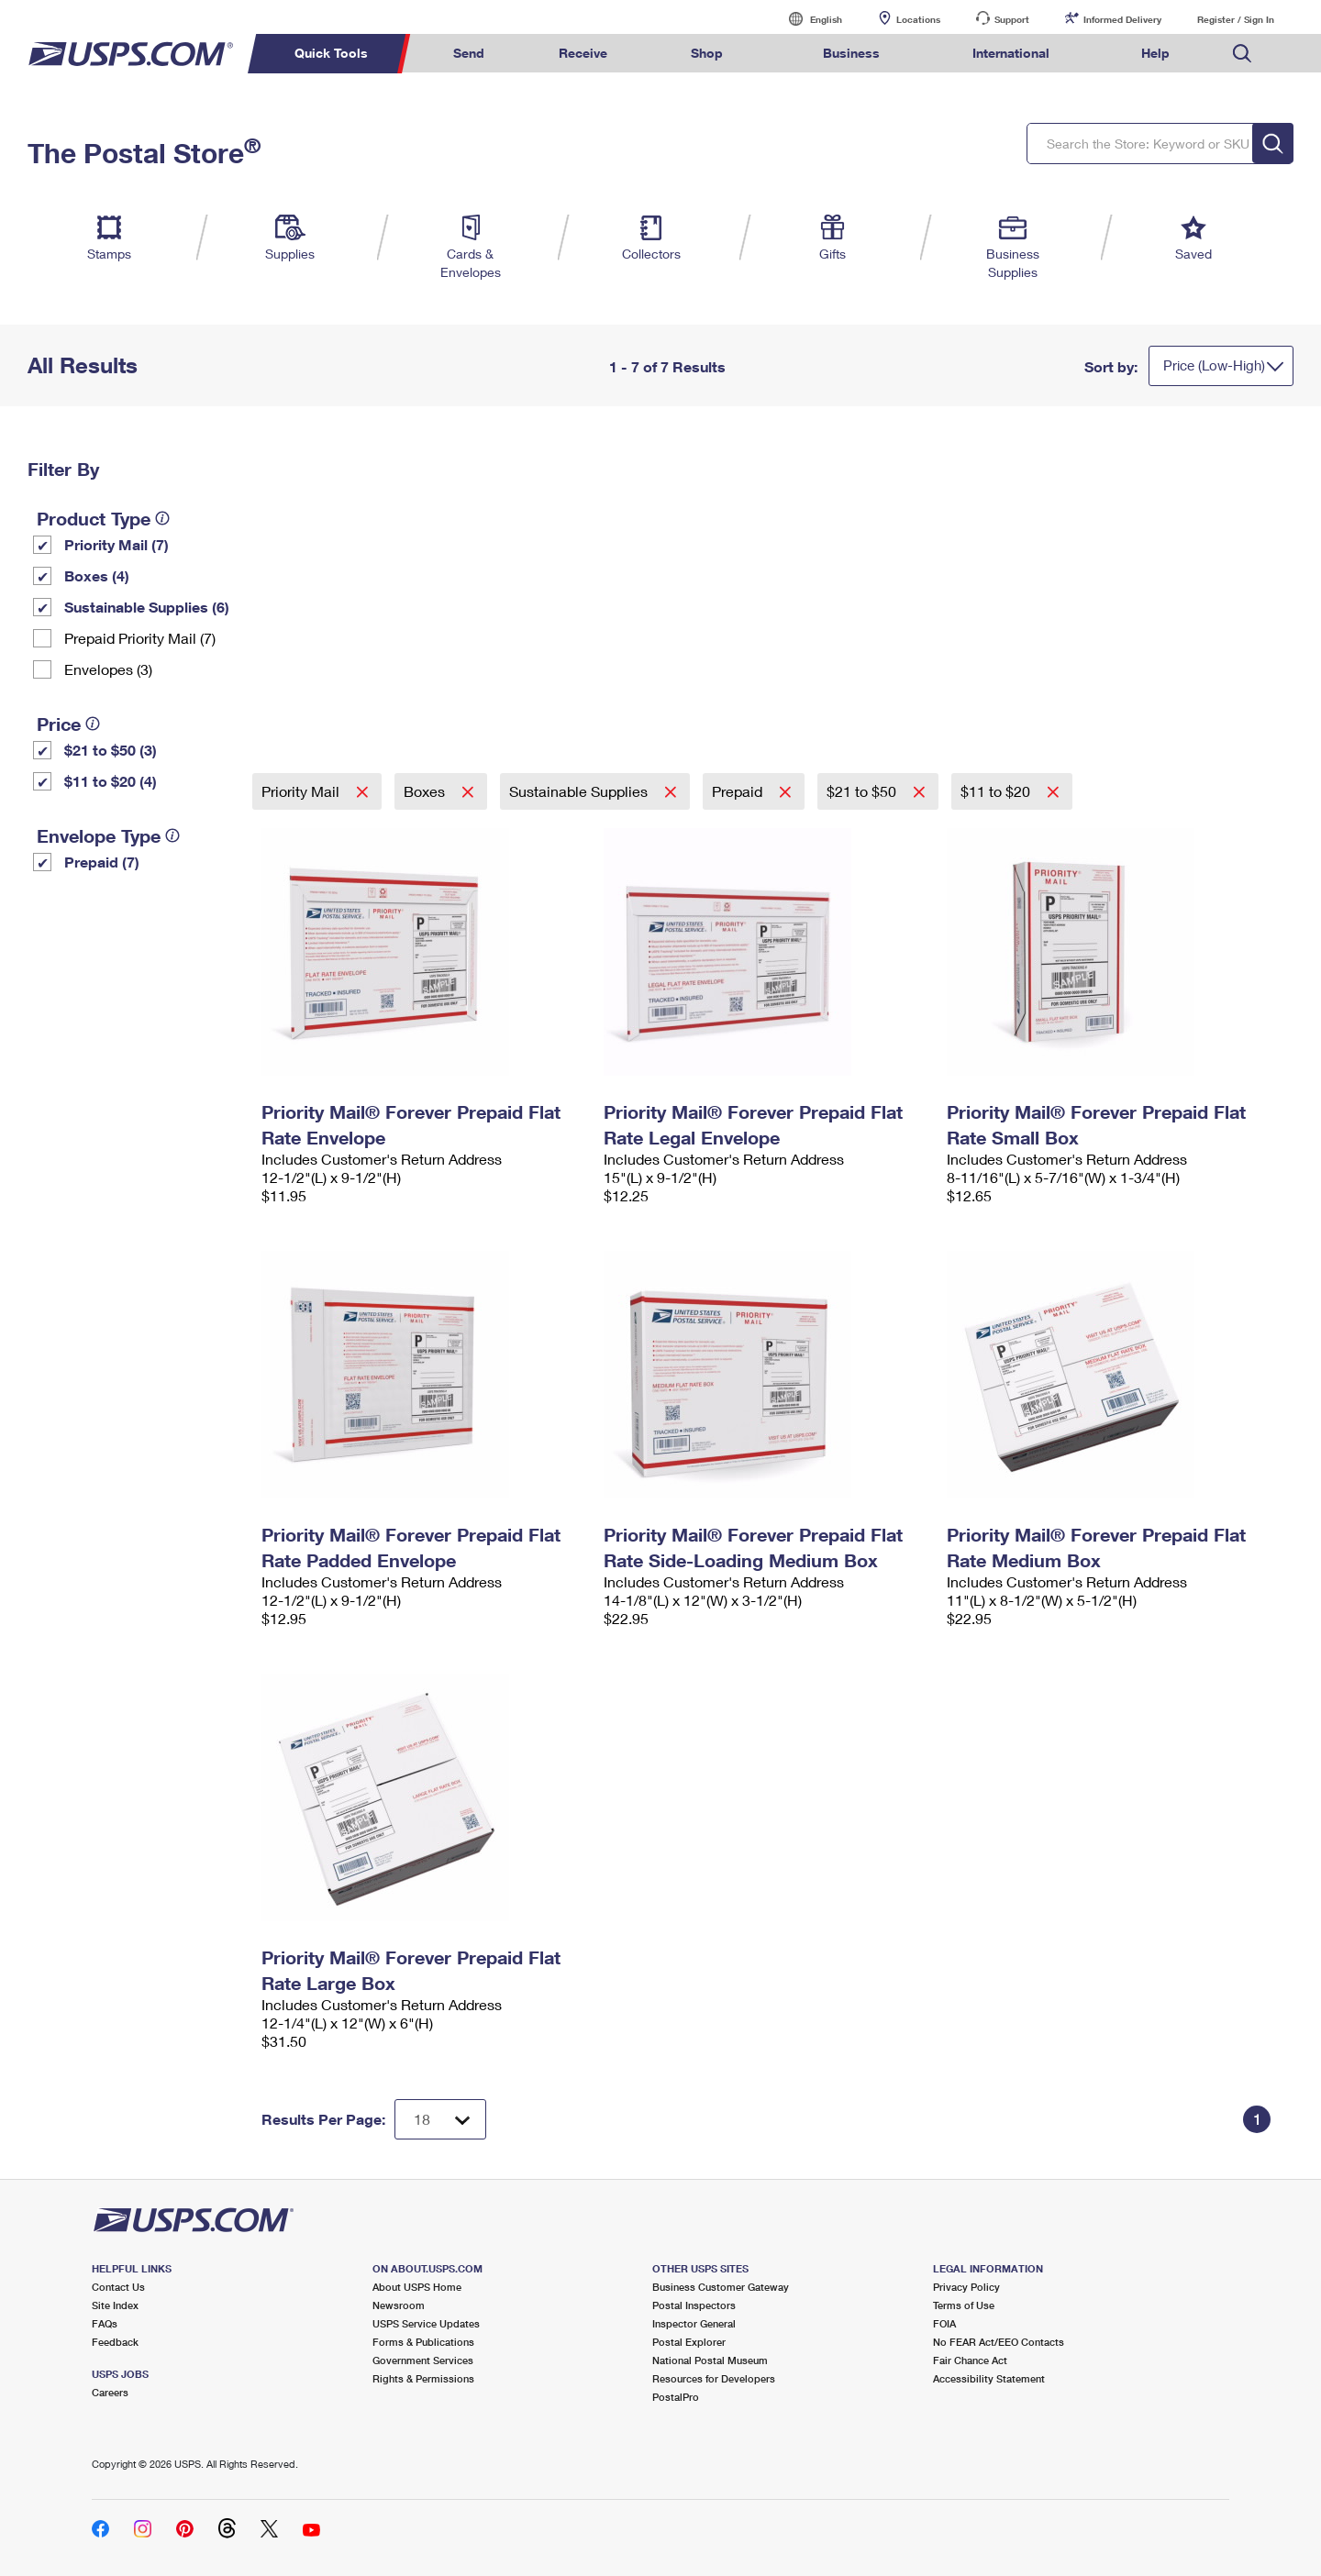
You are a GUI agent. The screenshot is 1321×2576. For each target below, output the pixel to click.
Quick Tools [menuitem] (331, 53)
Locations (918, 19)
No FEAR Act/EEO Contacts (998, 2342)
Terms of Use (963, 2305)
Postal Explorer (689, 2342)
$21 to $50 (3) (110, 749)
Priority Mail (302, 791)
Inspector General (694, 2323)
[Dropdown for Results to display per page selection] (440, 2119)
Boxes (426, 791)
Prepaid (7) (101, 861)
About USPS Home (416, 2287)
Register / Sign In (1235, 19)
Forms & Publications (423, 2342)
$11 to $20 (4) (110, 781)
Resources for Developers (713, 2378)
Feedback (115, 2342)
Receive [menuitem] (583, 53)
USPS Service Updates (426, 2323)
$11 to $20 (997, 791)
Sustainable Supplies (580, 791)
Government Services (422, 2360)
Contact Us (118, 2287)
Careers (110, 2392)
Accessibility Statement (989, 2378)
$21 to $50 (863, 791)
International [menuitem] (1010, 53)
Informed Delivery (1122, 19)
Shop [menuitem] (707, 53)
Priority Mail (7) (116, 544)
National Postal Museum (710, 2360)
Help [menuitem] (1155, 53)
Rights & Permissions (423, 2378)
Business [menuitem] (851, 53)
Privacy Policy (966, 2287)
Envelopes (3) (108, 669)
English (807, 18)
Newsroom (398, 2305)
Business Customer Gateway (720, 2287)
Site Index (115, 2305)
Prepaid (739, 791)
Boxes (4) (96, 575)
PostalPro (675, 2397)
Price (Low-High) (1214, 365)
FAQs (104, 2323)
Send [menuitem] (468, 53)
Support (1011, 19)
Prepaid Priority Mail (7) (140, 638)
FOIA (944, 2323)
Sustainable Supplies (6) (146, 606)
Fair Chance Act (970, 2360)
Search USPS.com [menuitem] (1242, 53)
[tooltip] (162, 518)
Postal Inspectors (694, 2305)
